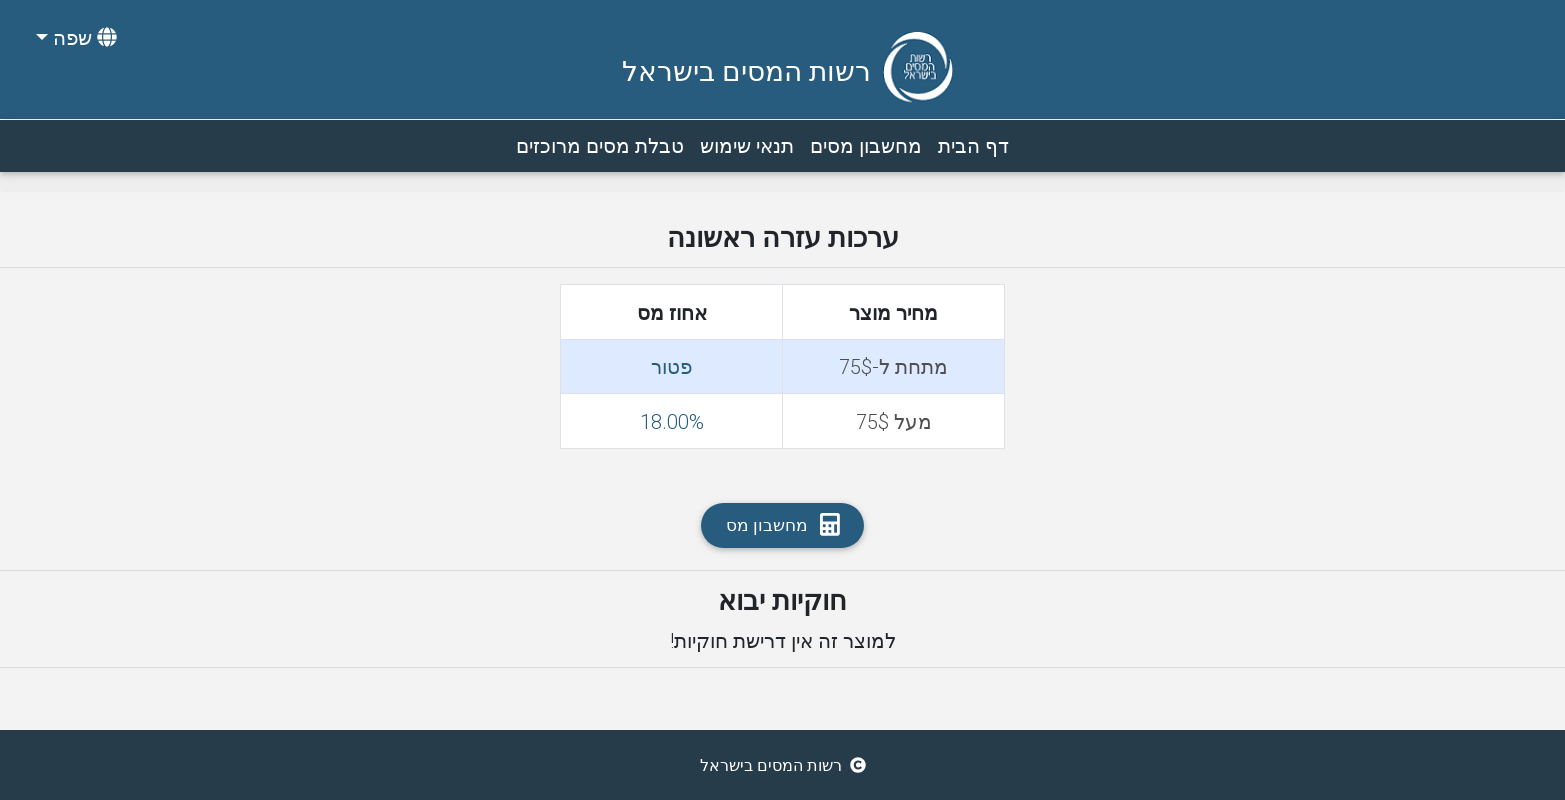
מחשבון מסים (862, 145)
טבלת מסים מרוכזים (596, 145)
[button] (74, 37)
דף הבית (969, 145)
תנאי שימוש (743, 145)
